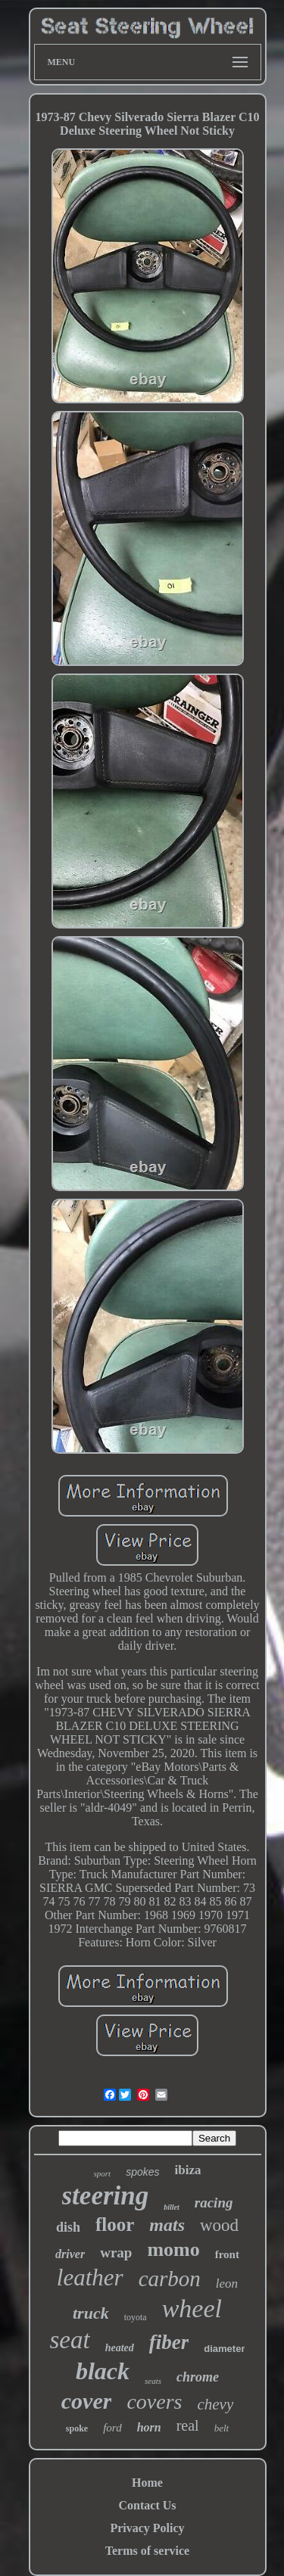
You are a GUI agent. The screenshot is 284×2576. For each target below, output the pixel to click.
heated (119, 2348)
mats (167, 2225)
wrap (116, 2252)
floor (114, 2224)
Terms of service (147, 2550)
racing (214, 2202)
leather (90, 2277)
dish (68, 2227)
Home (147, 2482)
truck (91, 2313)
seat (70, 2340)
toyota (135, 2317)
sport (102, 2173)
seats (153, 2380)
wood (219, 2225)
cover (86, 2400)
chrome (197, 2377)
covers (154, 2401)
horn (149, 2427)
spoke (77, 2428)
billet (171, 2207)
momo (173, 2249)
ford (112, 2428)
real (187, 2425)
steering (105, 2195)
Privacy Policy (147, 2528)
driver (70, 2254)
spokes (142, 2172)
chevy (215, 2404)
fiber (169, 2342)
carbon (170, 2278)
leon (227, 2283)
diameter (224, 2348)
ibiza (188, 2170)
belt (221, 2428)
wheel (192, 2308)
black (103, 2371)
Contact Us (147, 2505)
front (227, 2254)
